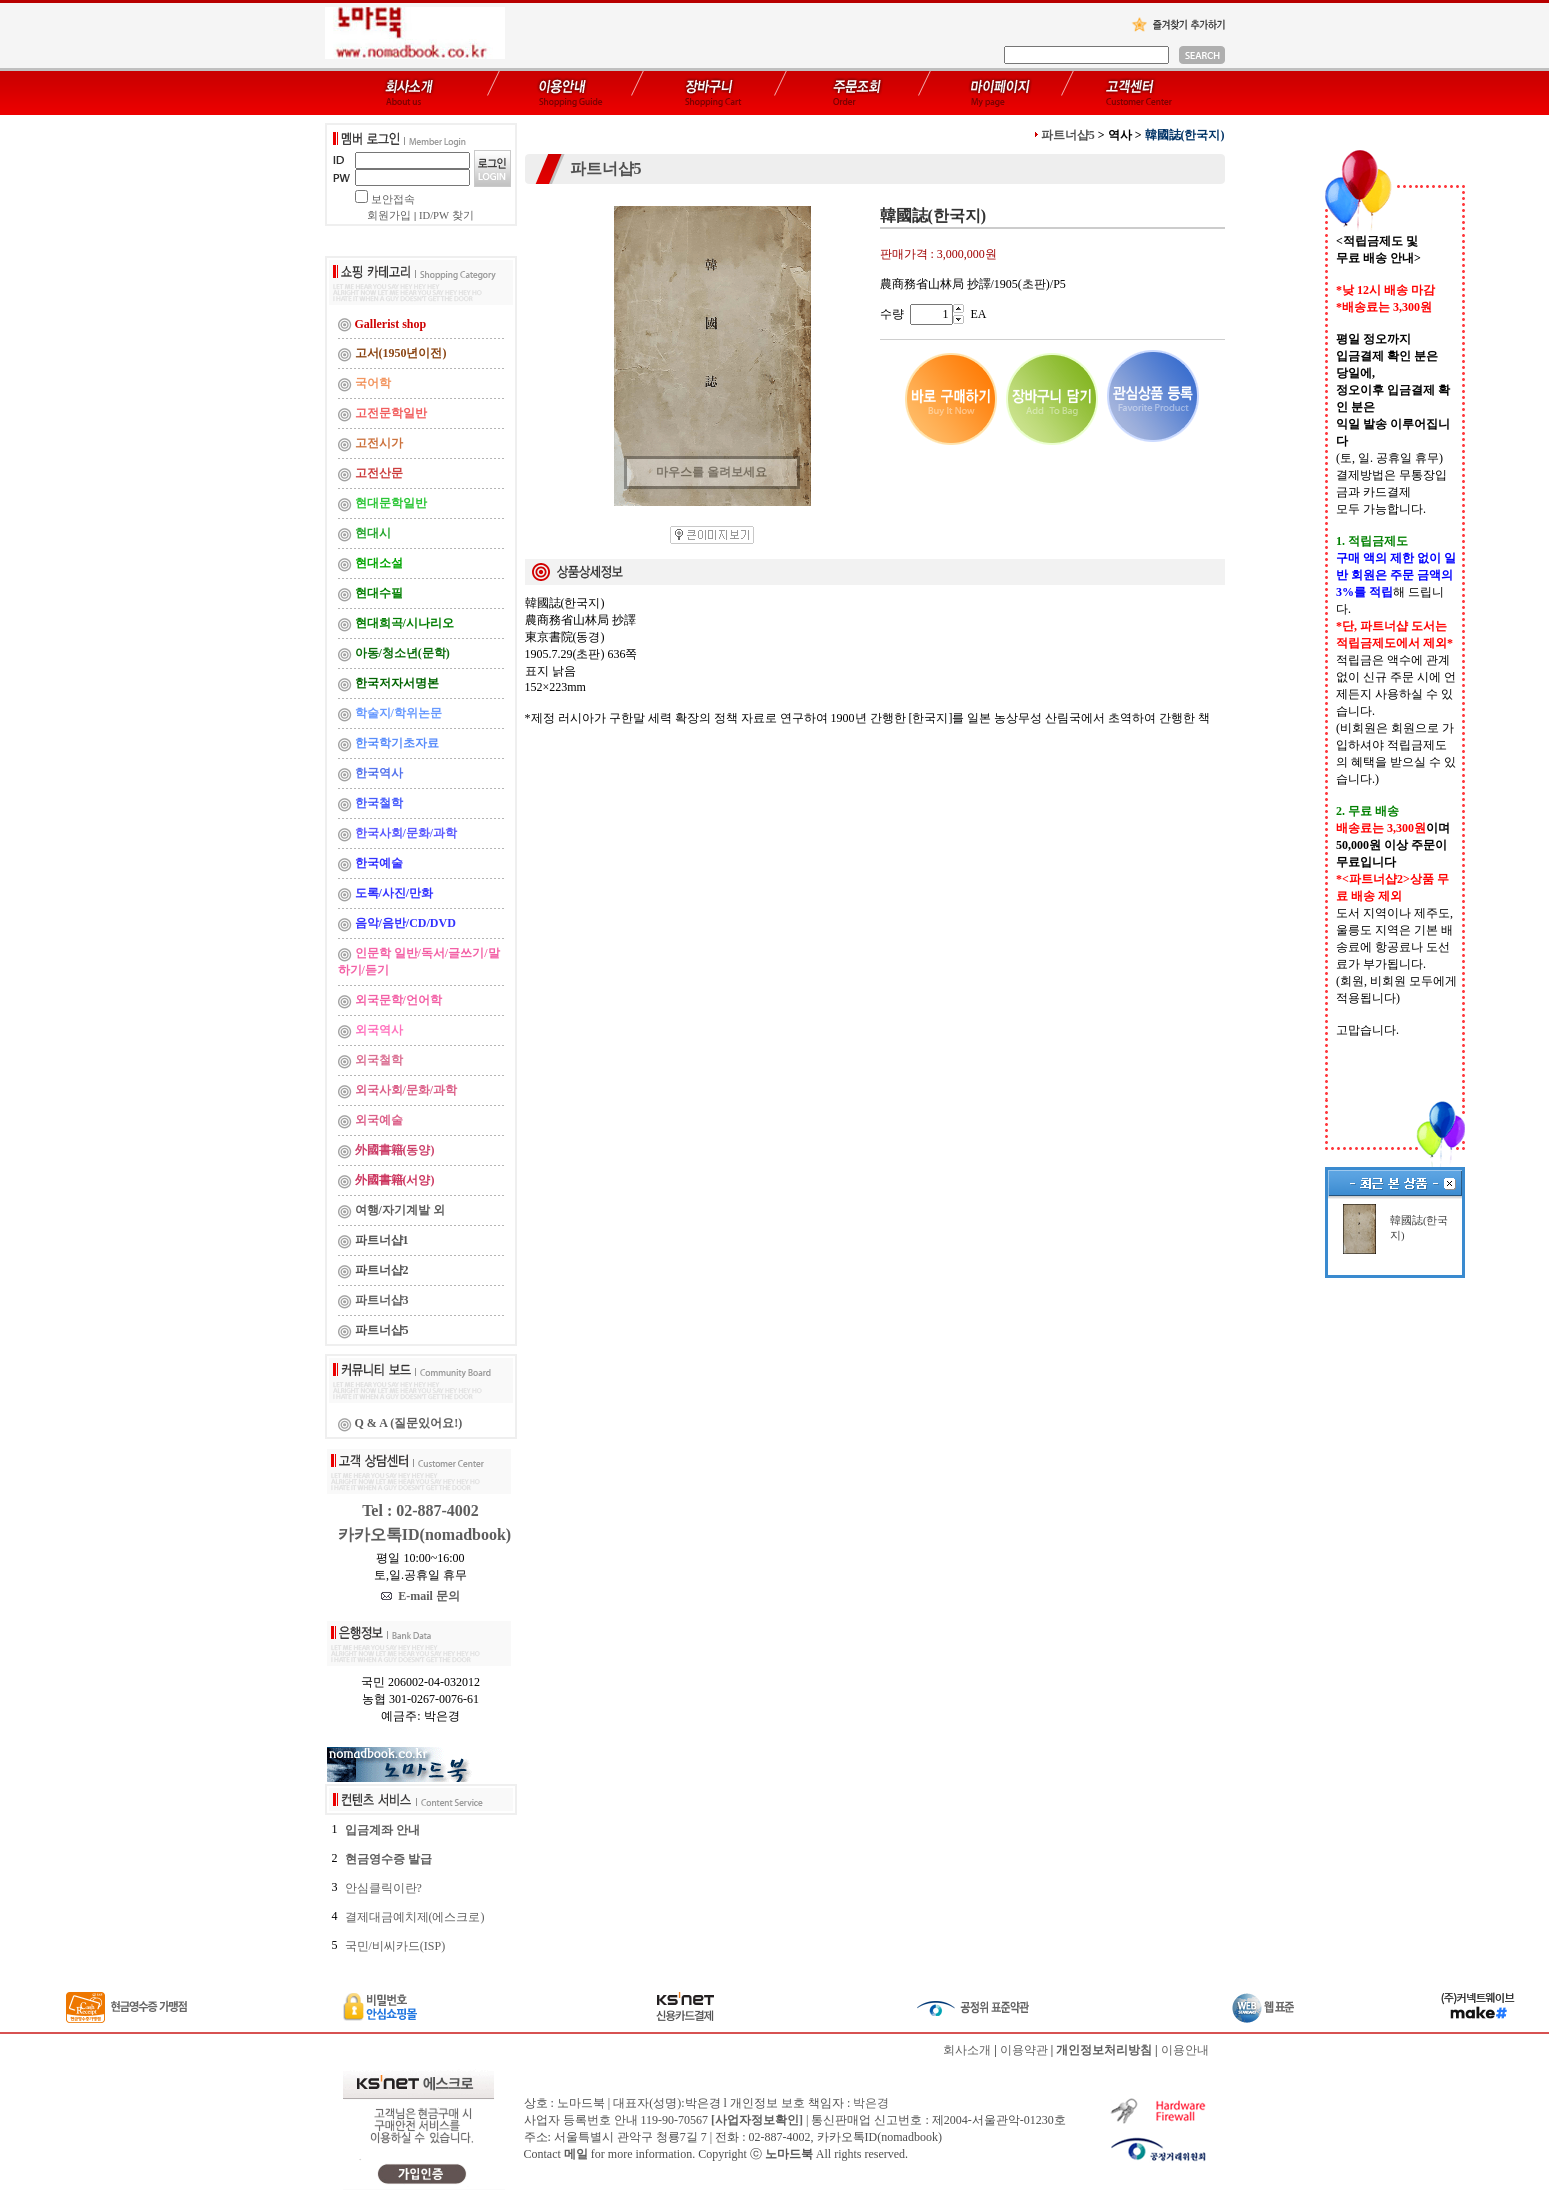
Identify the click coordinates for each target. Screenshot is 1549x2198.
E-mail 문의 (420, 1596)
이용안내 (1185, 2050)
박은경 (871, 2103)
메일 (576, 2154)
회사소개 (967, 2050)
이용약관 (1024, 2050)
